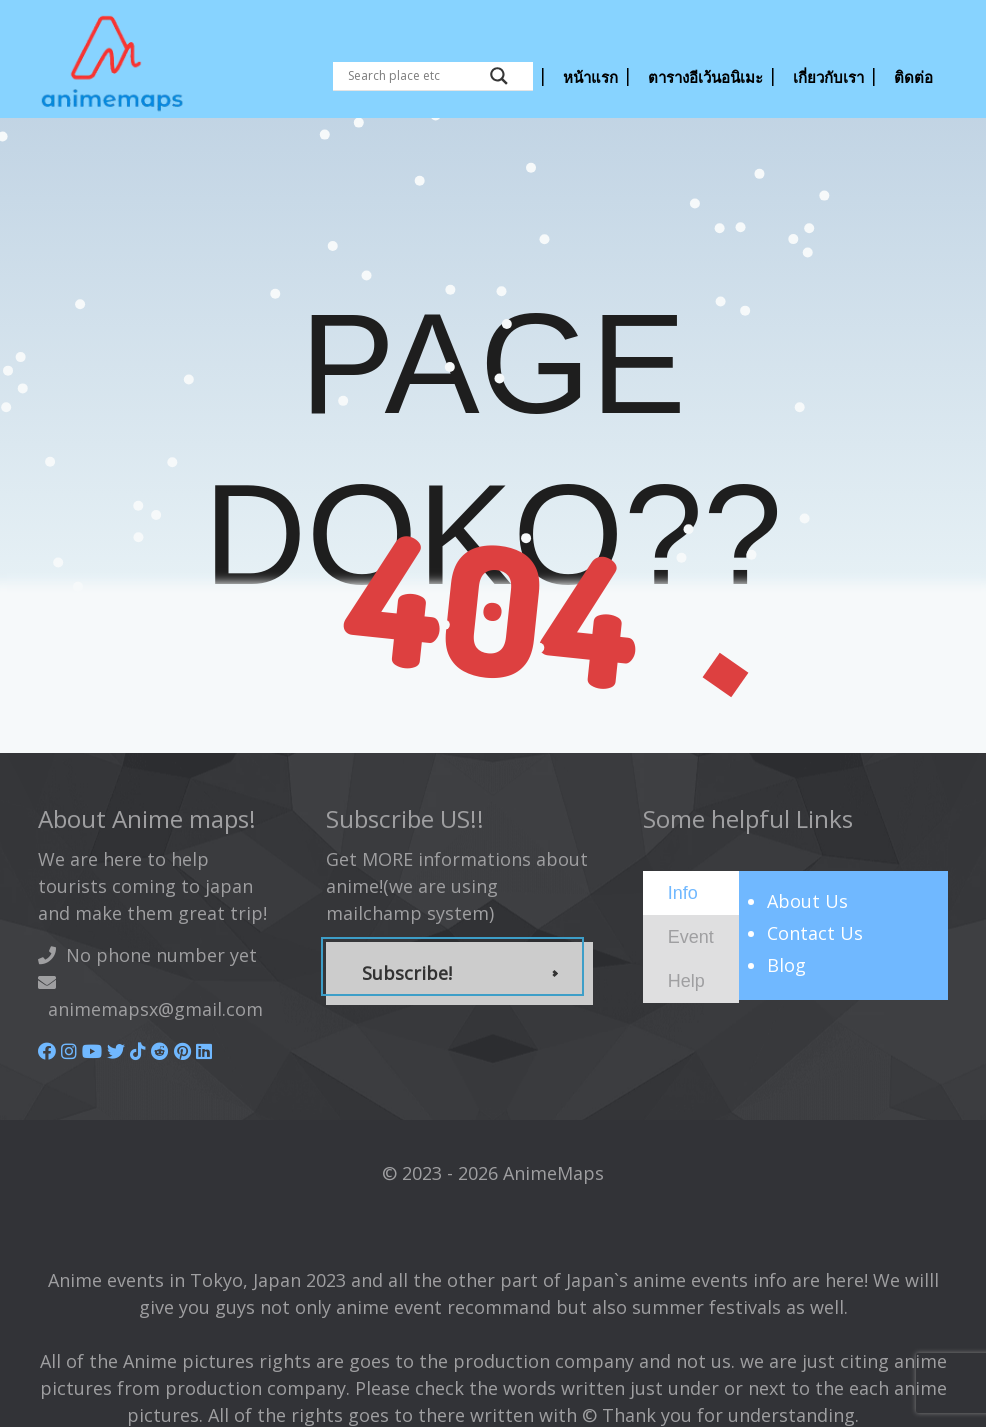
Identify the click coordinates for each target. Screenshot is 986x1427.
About (807, 901)
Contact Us (815, 933)
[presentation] (683, 892)
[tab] (691, 893)
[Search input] (414, 76)
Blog (786, 965)
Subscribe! (407, 973)
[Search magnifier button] (499, 76)
